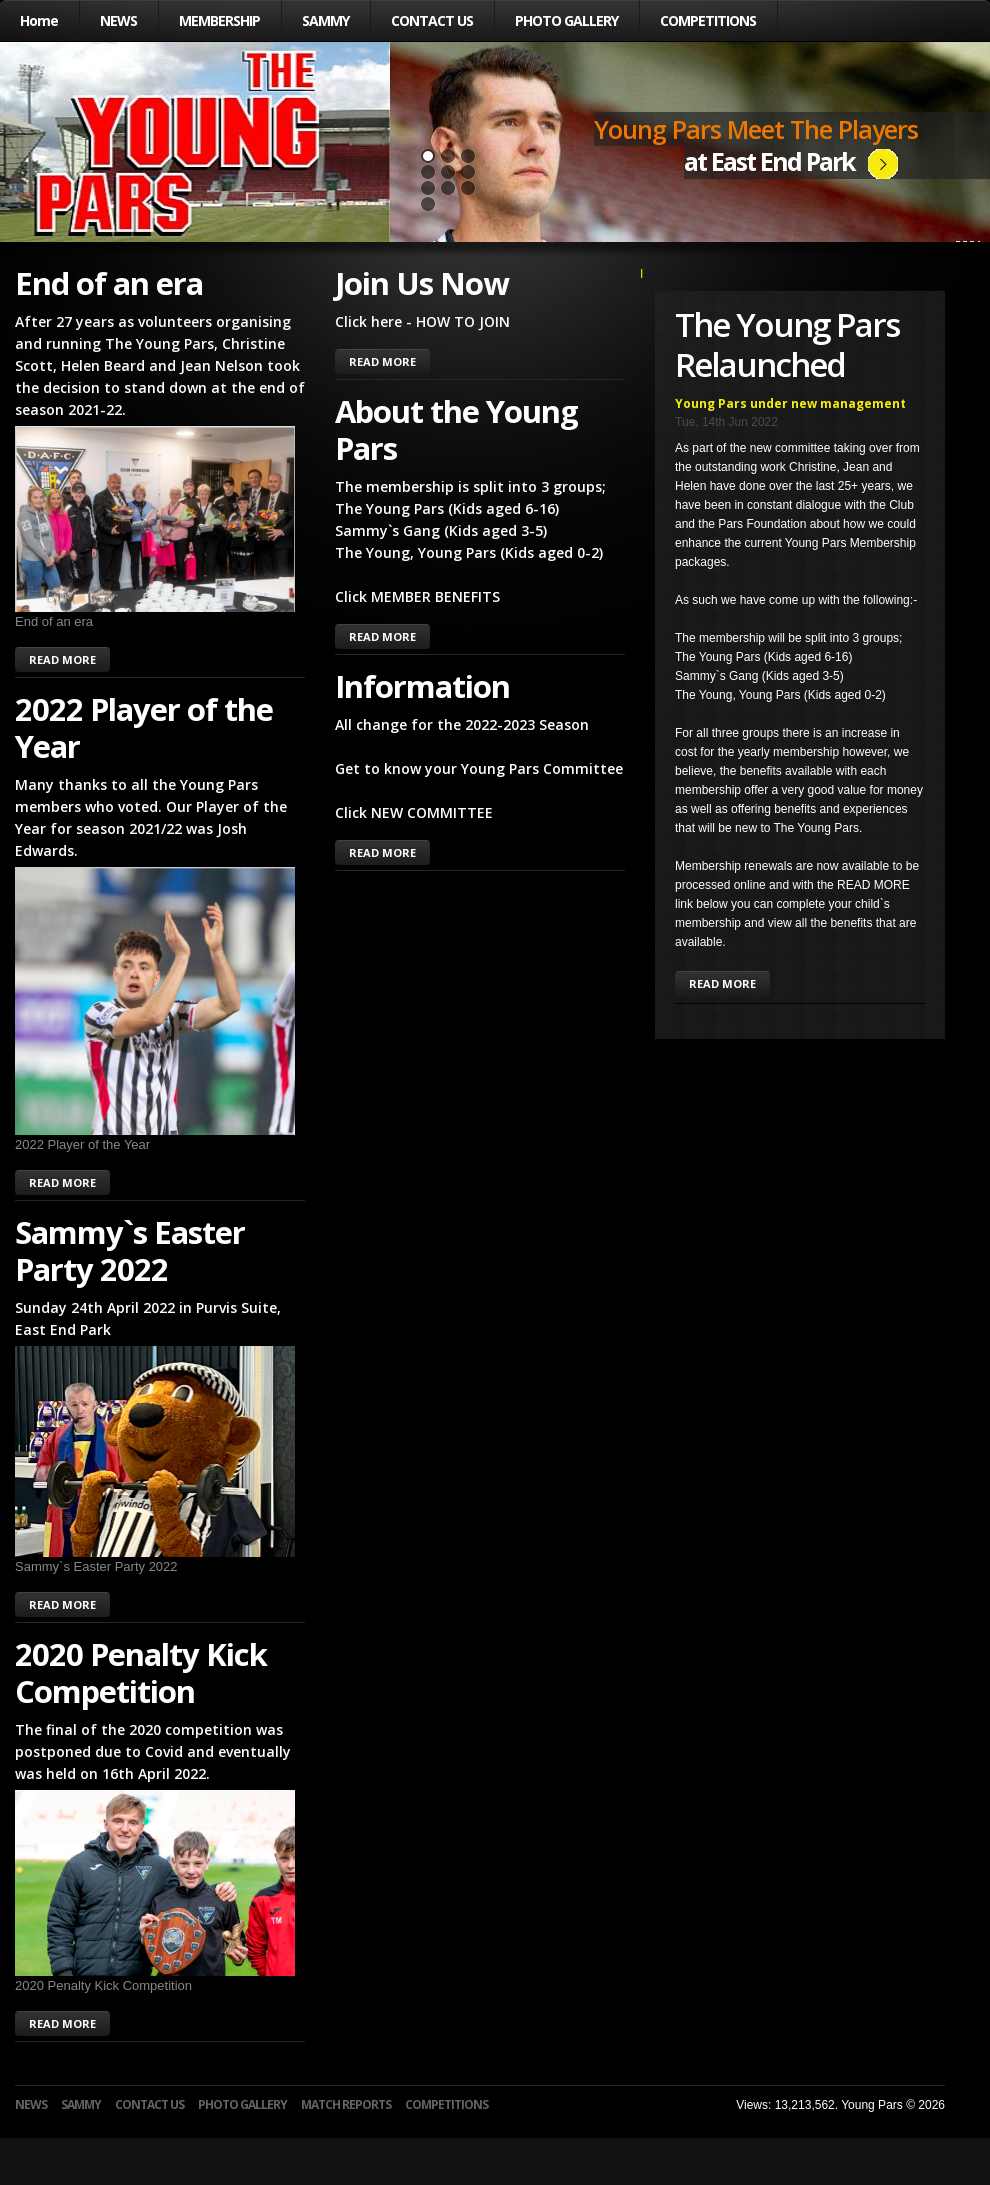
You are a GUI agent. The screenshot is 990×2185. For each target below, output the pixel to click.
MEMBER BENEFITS (435, 596)
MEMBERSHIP (219, 20)
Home (39, 20)
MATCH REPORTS (346, 2104)
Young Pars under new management (790, 403)
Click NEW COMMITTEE (414, 812)
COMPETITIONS (708, 20)
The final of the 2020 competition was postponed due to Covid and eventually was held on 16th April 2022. (153, 1751)
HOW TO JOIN (463, 321)
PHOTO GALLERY (566, 20)
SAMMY (325, 20)
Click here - (375, 321)
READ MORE (62, 659)
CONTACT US (432, 20)
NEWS (118, 20)
